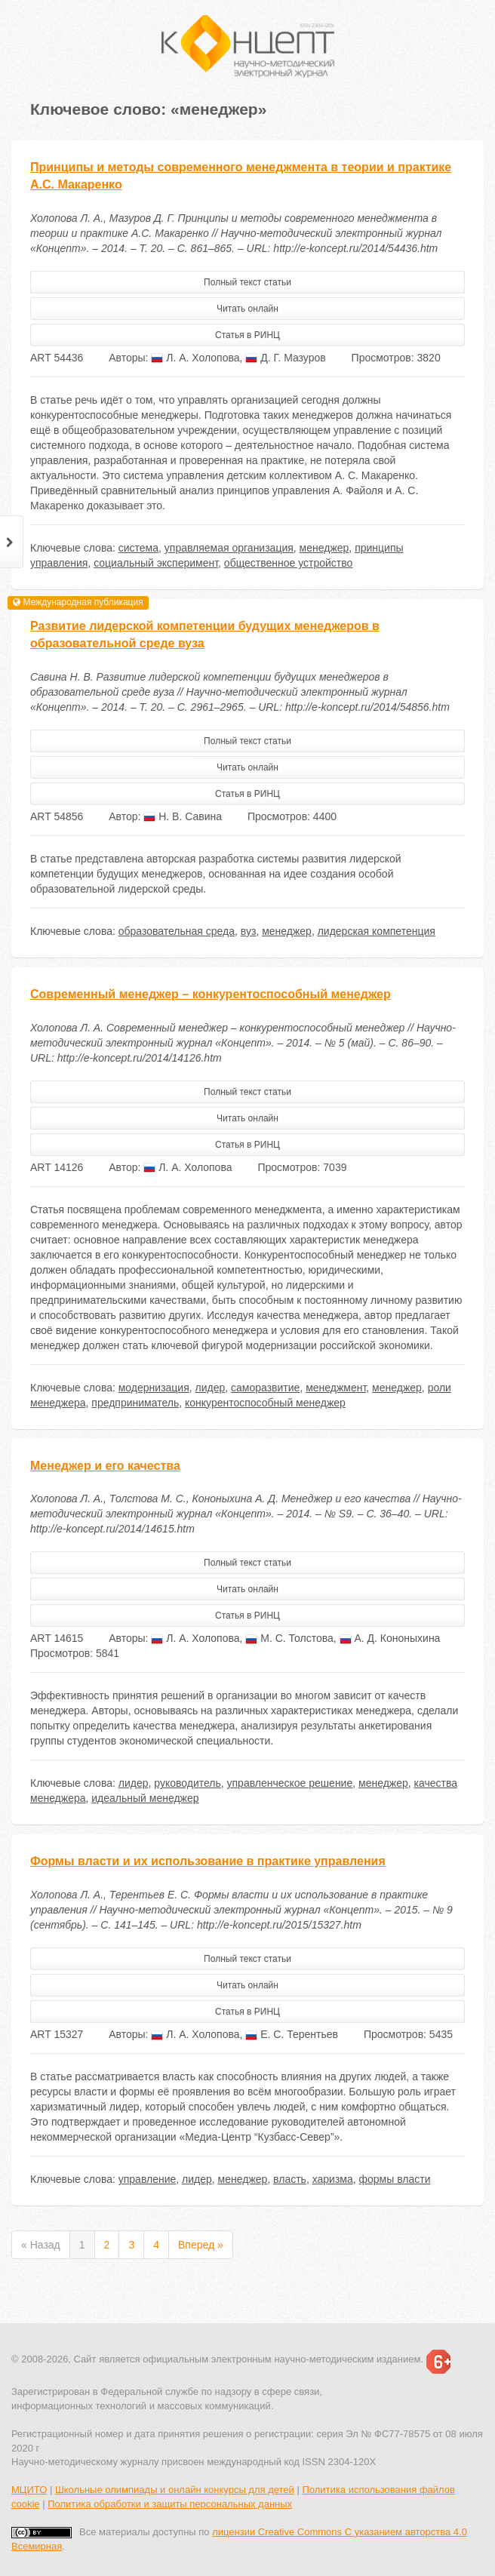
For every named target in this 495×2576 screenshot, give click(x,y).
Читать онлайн (247, 308)
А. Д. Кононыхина (390, 1638)
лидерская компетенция (376, 931)
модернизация (153, 1388)
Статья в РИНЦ (247, 335)
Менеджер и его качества (105, 1465)
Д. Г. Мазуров (285, 358)
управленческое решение (290, 1783)
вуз (249, 931)
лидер (210, 1388)
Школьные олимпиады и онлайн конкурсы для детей (174, 2489)
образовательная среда (176, 931)
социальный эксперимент (156, 563)
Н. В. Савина (182, 816)
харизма (332, 2179)
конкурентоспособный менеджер (265, 1403)
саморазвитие (265, 1388)
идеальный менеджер (144, 1798)
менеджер (324, 548)
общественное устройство (288, 563)
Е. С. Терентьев (291, 2034)
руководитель (187, 1783)
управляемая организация (229, 548)
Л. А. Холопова (195, 358)
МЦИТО (29, 2489)
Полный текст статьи (247, 282)
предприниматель (135, 1403)
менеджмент (336, 1388)
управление (147, 2179)
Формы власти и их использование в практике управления (208, 1861)
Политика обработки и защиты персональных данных (170, 2504)
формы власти (395, 2179)
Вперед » (200, 2245)
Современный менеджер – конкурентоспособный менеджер (210, 994)
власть (289, 2179)
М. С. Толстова (289, 1638)
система (138, 548)
